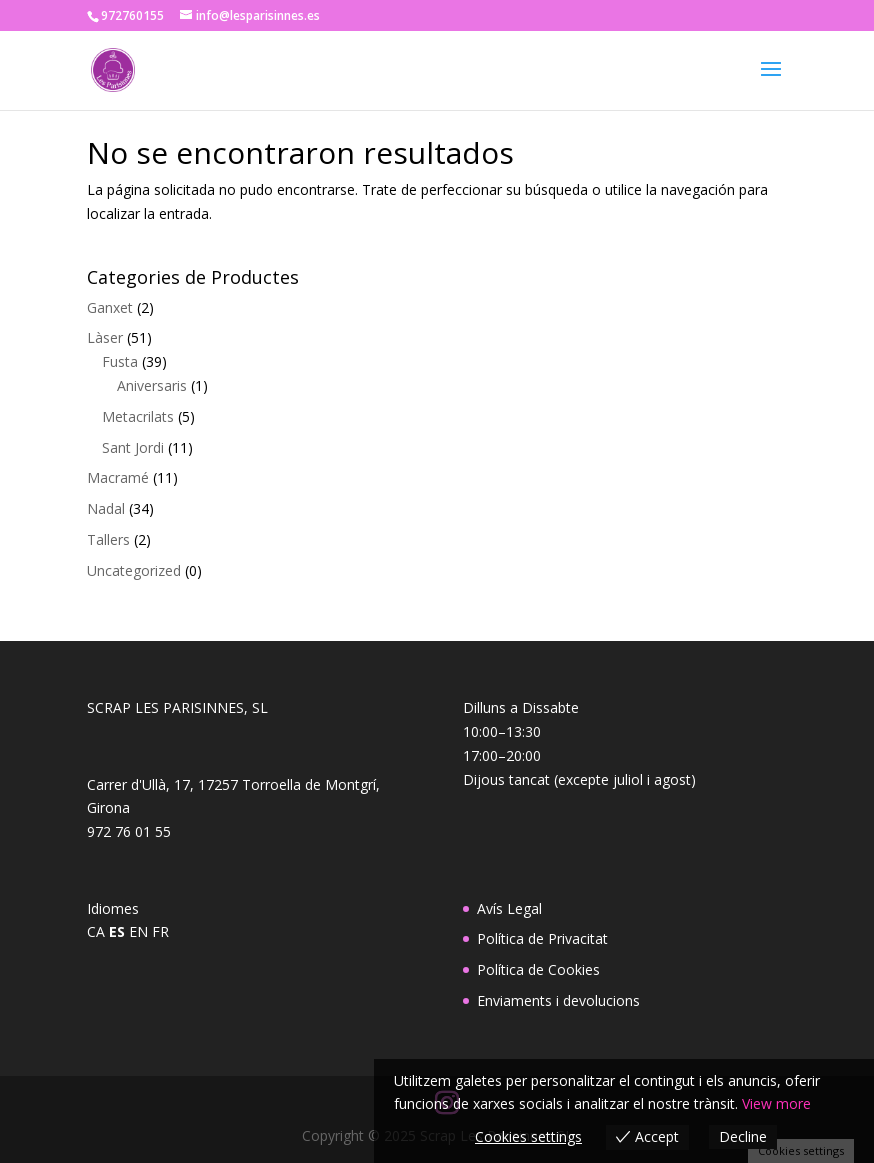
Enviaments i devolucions (558, 1000)
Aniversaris (152, 385)
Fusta (120, 361)
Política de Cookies (538, 969)
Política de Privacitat (542, 938)
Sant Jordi (133, 447)
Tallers (108, 539)
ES (117, 931)
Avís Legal (509, 908)
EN (138, 931)
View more (776, 1103)
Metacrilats (138, 416)
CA (96, 931)
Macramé (118, 477)
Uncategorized (134, 570)
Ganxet (110, 307)
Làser (105, 337)
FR (160, 931)
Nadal (106, 508)
